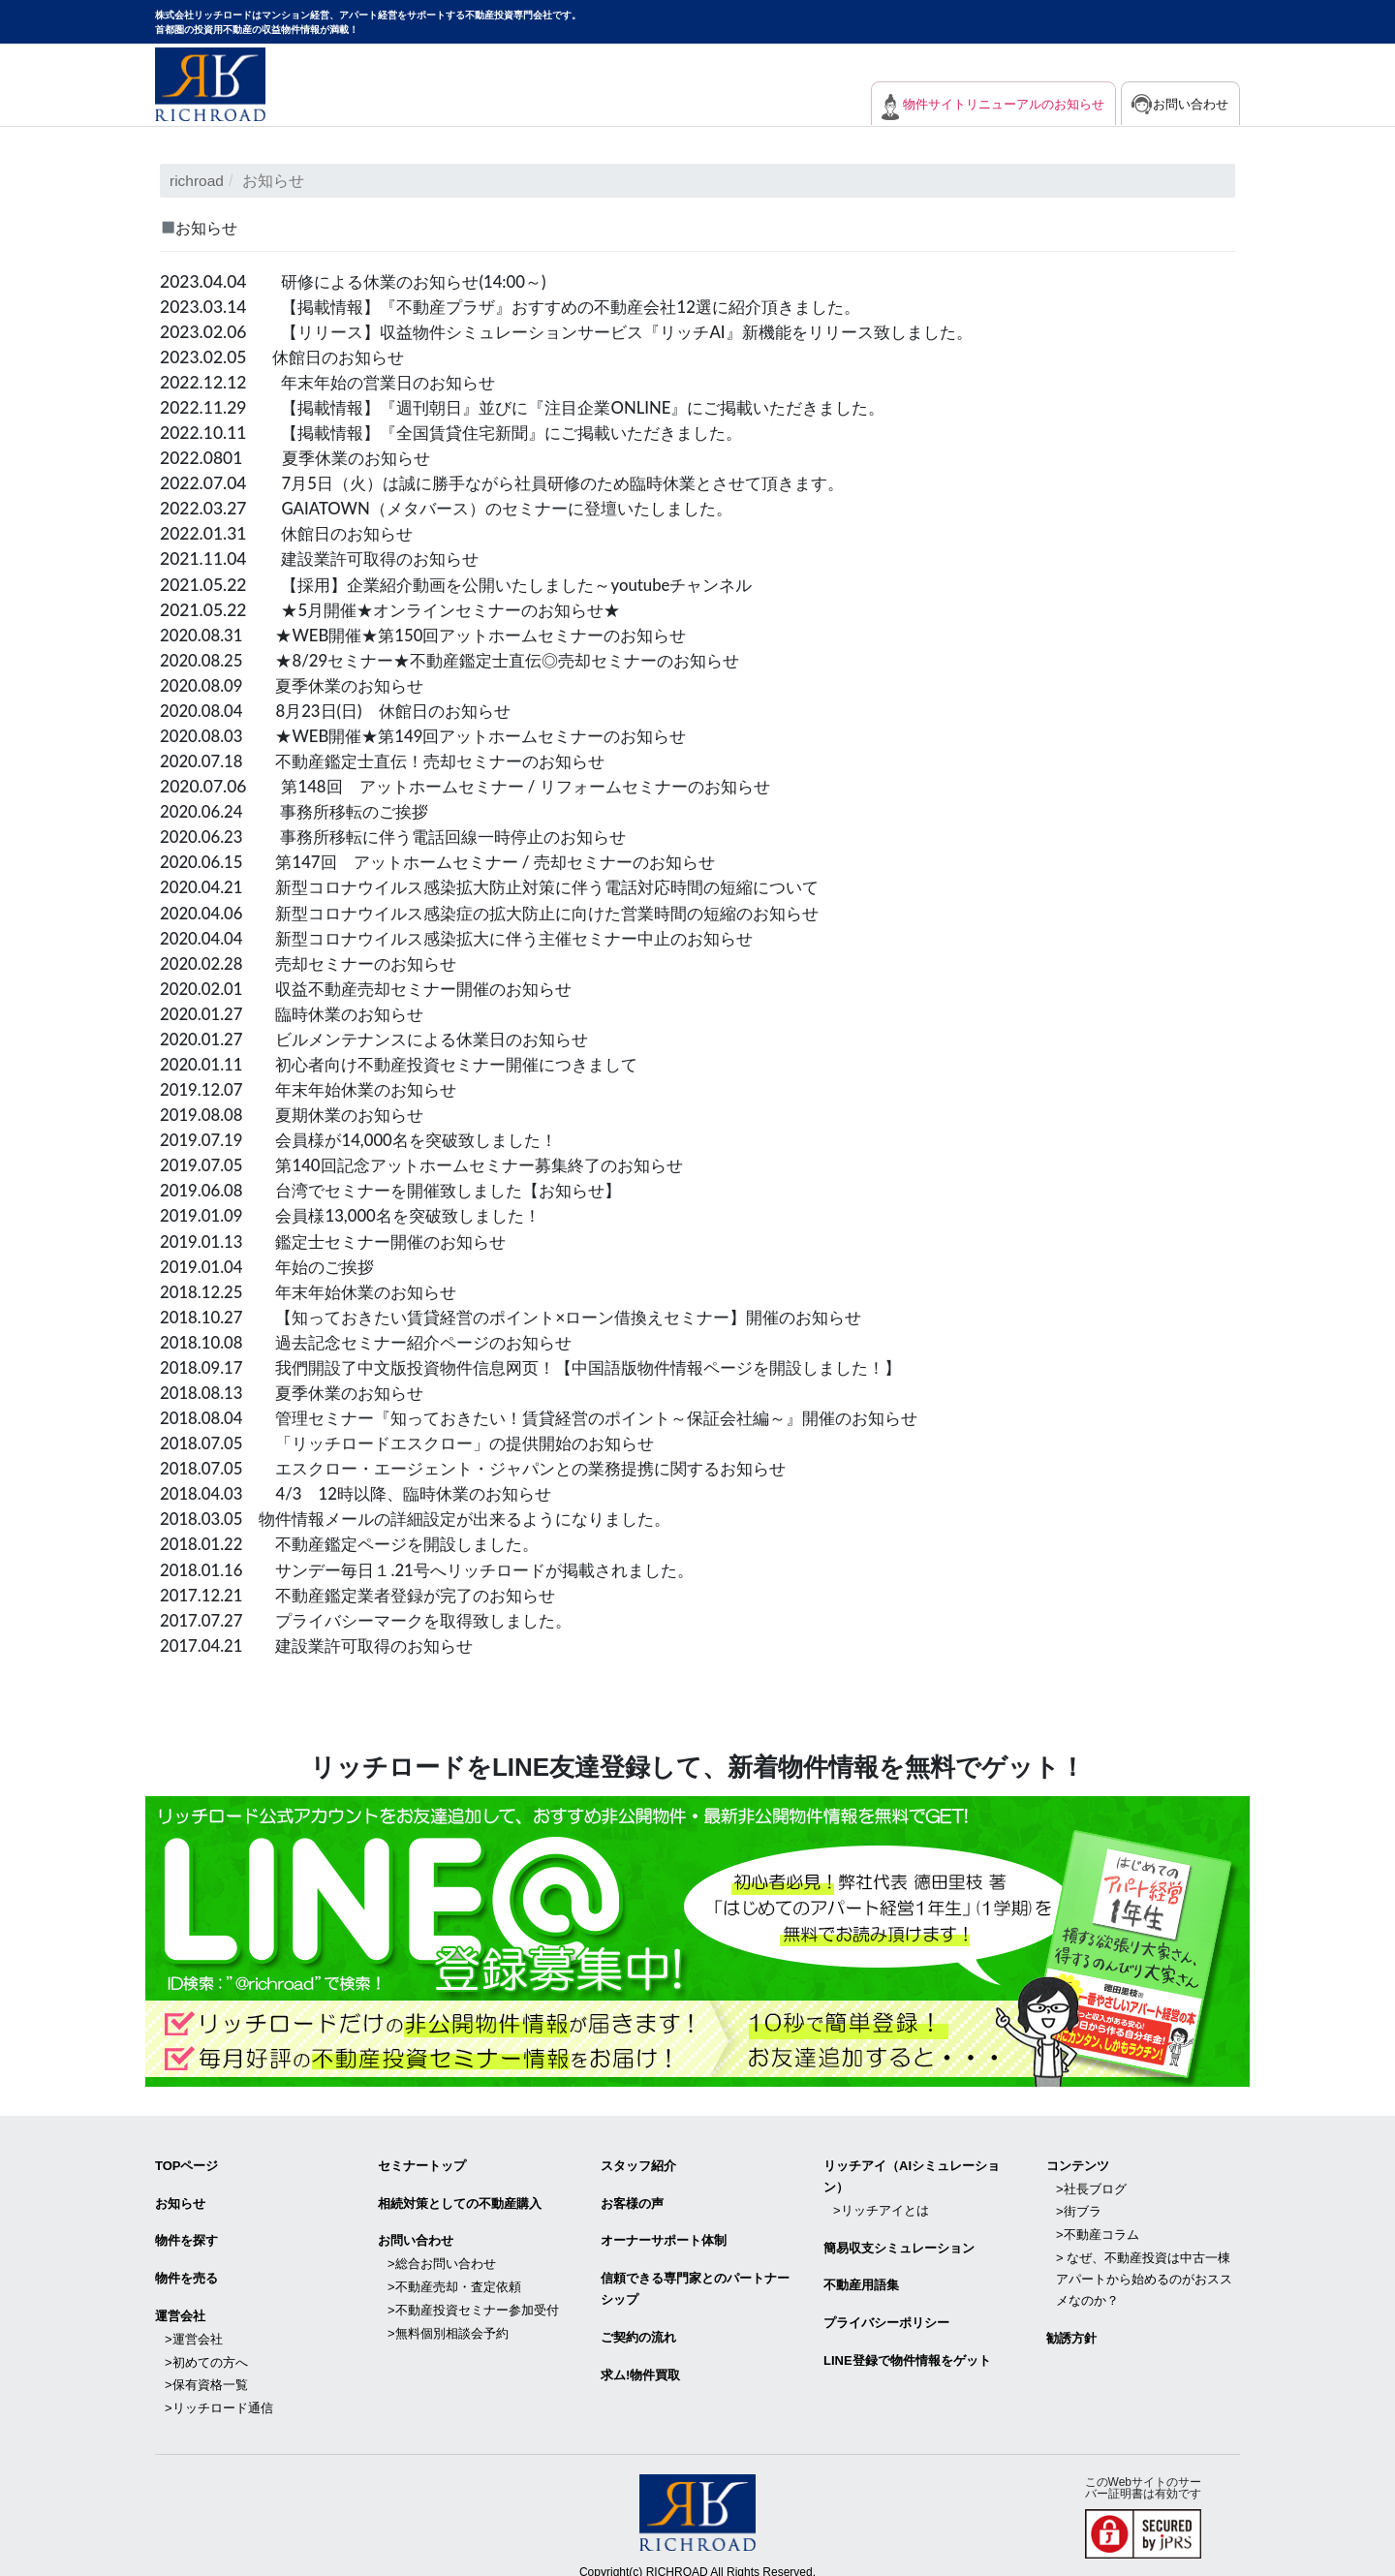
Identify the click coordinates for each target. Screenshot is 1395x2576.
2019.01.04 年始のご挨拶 (273, 1263)
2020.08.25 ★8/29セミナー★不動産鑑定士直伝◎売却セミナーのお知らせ (466, 658)
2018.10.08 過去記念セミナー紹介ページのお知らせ (377, 1338)
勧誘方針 (1071, 2324)
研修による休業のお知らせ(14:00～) (420, 280)
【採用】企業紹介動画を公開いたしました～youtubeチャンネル (530, 583)
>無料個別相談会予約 (448, 2318)
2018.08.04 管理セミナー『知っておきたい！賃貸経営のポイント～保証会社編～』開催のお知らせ (560, 1414)
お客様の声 (632, 2195)
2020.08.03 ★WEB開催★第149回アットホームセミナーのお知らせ (438, 734)
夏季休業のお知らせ (360, 457)
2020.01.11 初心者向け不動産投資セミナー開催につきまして (412, 1061)
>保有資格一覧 (206, 2368)
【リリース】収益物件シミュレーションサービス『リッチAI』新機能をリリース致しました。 (646, 331)
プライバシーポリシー (886, 2311)
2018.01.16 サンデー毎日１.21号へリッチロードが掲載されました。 (442, 1565)
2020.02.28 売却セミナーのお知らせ (316, 960)
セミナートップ (422, 2160)
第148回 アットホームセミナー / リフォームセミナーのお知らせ (539, 784)
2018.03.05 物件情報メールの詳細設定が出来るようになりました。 (429, 1515)
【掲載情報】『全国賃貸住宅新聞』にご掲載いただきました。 (525, 431)
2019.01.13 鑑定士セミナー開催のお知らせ (342, 1237)
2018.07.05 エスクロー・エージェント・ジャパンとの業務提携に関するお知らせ (491, 1464)
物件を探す (186, 2232)
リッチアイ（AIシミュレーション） (911, 2170)
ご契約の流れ (638, 2325)
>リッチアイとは (881, 2203)
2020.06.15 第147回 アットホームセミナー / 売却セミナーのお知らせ (453, 860)
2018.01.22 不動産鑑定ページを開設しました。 (360, 1540)
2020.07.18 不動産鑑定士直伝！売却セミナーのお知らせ (395, 759)
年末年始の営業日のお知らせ (394, 381)
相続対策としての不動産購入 (460, 2195)
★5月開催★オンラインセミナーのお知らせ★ (460, 608)
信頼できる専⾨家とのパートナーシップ (695, 2279)
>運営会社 (194, 2325)
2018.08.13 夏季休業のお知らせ (299, 1389)
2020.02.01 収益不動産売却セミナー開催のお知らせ (377, 986)
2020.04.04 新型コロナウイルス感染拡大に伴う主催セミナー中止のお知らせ (473, 935)
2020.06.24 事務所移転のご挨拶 (301, 809)
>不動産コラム (1097, 2225)
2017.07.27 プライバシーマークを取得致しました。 (377, 1615)
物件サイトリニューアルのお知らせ (989, 104)
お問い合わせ (1188, 104)
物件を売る (186, 2268)
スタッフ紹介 (638, 2160)
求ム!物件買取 (640, 2361)
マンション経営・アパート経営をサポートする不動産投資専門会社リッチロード (210, 84)
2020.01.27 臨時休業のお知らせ (299, 1011)
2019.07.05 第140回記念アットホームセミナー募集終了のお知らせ (436, 1162)
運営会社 (180, 2304)
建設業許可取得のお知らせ (385, 557)
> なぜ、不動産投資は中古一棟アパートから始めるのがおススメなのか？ (1144, 2267)
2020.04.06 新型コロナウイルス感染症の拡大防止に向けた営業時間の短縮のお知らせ (508, 910)
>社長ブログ (1091, 2181)
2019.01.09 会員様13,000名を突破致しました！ (360, 1212)
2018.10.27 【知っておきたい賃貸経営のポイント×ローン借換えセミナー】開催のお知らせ (531, 1313)
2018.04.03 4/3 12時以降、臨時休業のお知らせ (366, 1489)
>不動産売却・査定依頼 (454, 2275)
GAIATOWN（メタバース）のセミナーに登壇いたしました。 (519, 507)
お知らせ (180, 2195)
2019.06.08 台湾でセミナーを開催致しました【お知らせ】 (403, 1187)
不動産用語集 (861, 2275)
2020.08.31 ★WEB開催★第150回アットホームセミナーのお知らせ (438, 633)
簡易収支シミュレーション (899, 2239)
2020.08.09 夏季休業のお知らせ (299, 683)
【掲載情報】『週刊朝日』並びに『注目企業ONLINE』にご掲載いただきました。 (600, 406)
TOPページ (187, 2160)
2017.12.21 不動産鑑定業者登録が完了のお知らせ (368, 1590)
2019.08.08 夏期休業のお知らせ (299, 1112)
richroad (198, 180)
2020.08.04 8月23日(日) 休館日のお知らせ (344, 708)
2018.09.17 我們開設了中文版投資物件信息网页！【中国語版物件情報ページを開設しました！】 (552, 1363)
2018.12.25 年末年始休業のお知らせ (316, 1288)
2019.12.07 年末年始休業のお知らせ (316, 1086)
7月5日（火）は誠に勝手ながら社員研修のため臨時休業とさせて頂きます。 (578, 482)
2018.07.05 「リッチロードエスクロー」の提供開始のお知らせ (421, 1439)
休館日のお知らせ (342, 356)
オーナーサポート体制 (664, 2232)
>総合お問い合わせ (442, 2254)
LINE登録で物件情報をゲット (907, 2347)
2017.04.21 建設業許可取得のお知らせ (325, 1640)
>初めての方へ (206, 2347)
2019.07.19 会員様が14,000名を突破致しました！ (369, 1137)
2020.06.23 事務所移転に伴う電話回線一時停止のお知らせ (406, 834)
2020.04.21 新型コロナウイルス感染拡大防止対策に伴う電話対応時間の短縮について (508, 885)
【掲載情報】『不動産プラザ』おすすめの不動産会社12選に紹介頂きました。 (587, 305)
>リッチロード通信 (219, 2389)
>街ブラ (1078, 2203)
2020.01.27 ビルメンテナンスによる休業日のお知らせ (386, 1036)
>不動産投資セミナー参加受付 (473, 2296)
